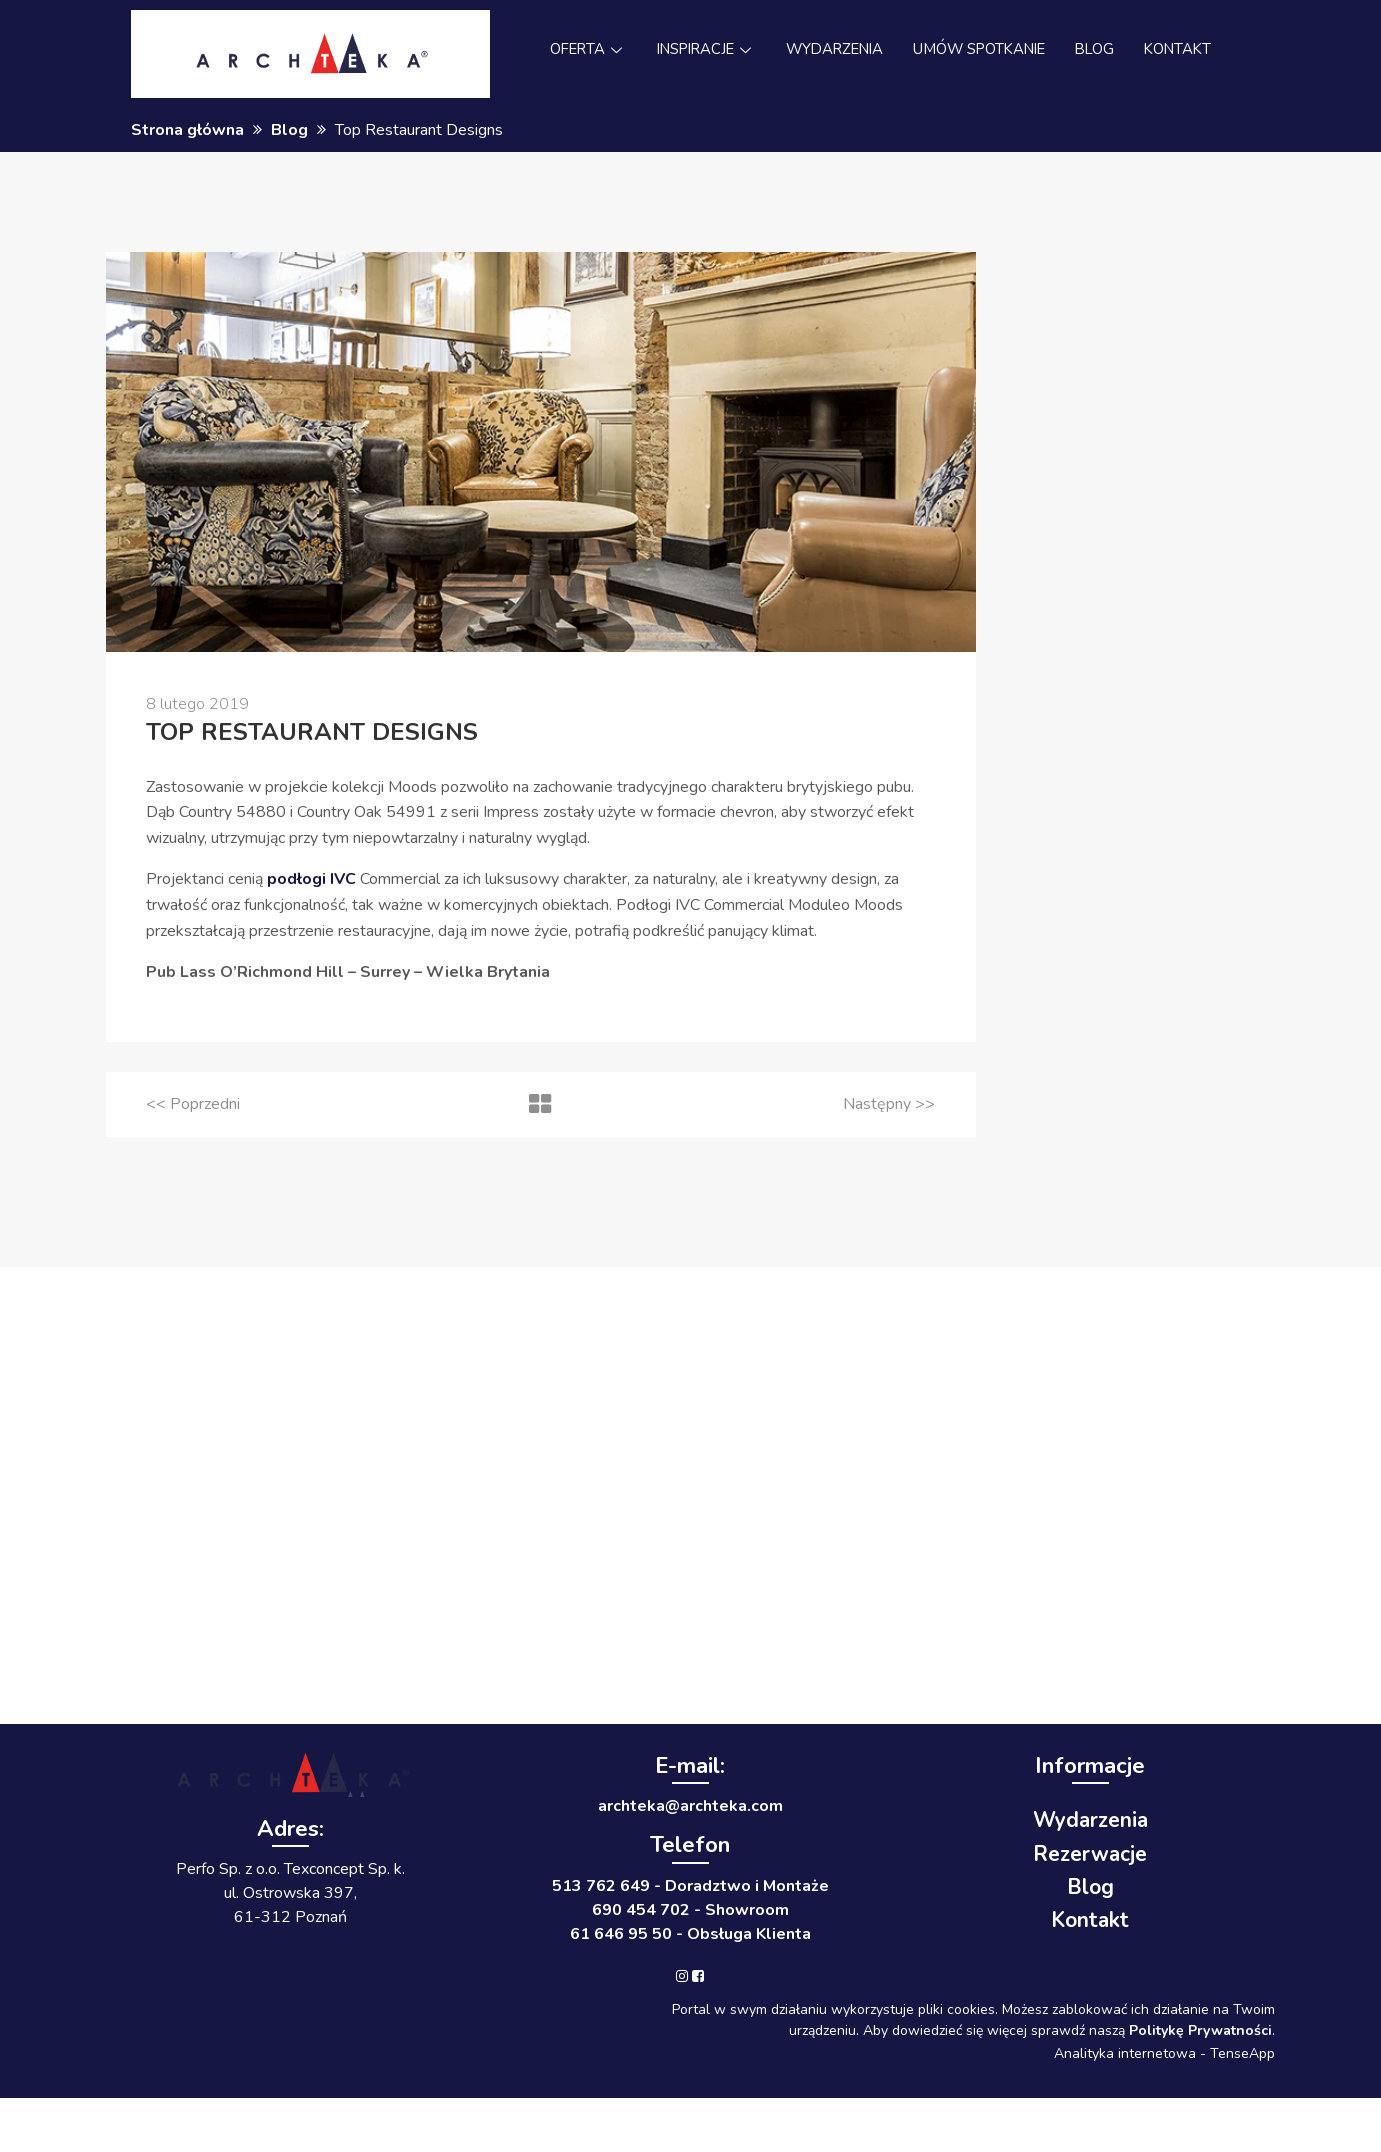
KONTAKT (1189, 50)
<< (193, 1104)
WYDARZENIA (833, 50)
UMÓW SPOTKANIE (984, 50)
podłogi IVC (311, 879)
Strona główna (187, 130)
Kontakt (1090, 1920)
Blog (289, 130)
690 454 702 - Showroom (690, 1910)
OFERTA (577, 50)
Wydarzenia (1090, 1820)
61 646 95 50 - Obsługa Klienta (690, 1934)
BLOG (1103, 50)
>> (889, 1104)
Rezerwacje (1090, 1854)
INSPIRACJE (699, 50)
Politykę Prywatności (1200, 2030)
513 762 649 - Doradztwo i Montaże (690, 1886)
